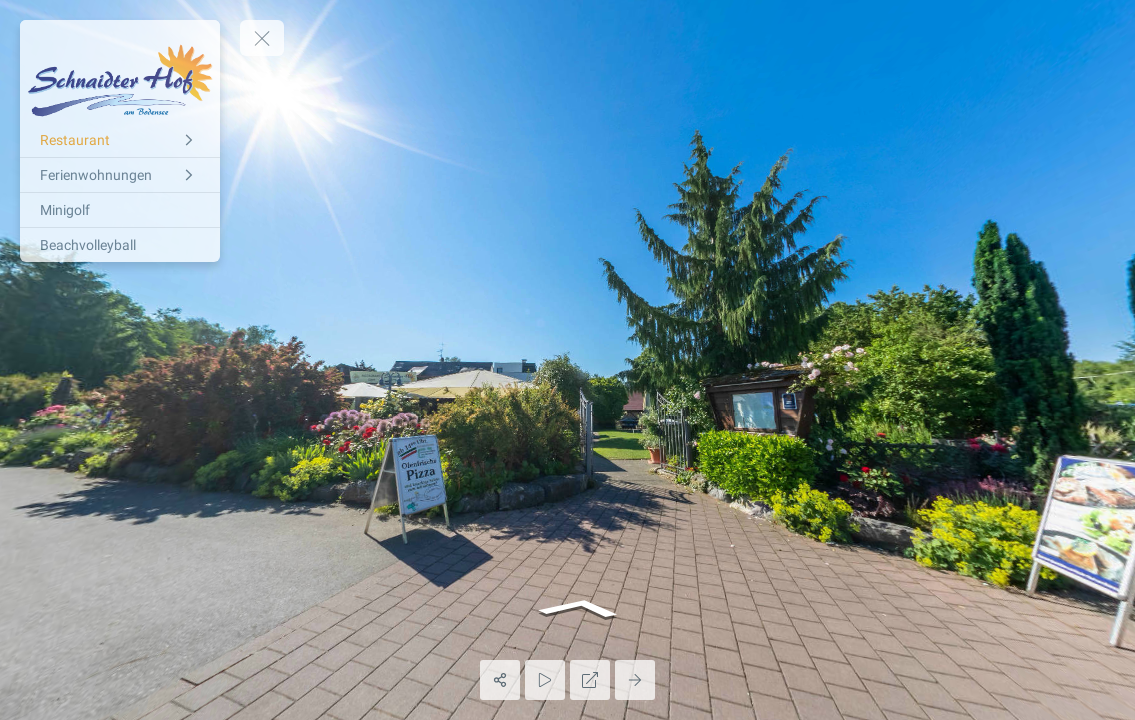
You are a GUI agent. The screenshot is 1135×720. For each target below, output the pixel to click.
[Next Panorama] (635, 680)
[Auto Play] (545, 680)
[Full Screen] (590, 680)
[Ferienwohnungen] (120, 175)
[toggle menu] (262, 38)
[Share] (500, 680)
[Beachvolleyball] (120, 245)
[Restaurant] (120, 140)
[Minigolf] (120, 210)
